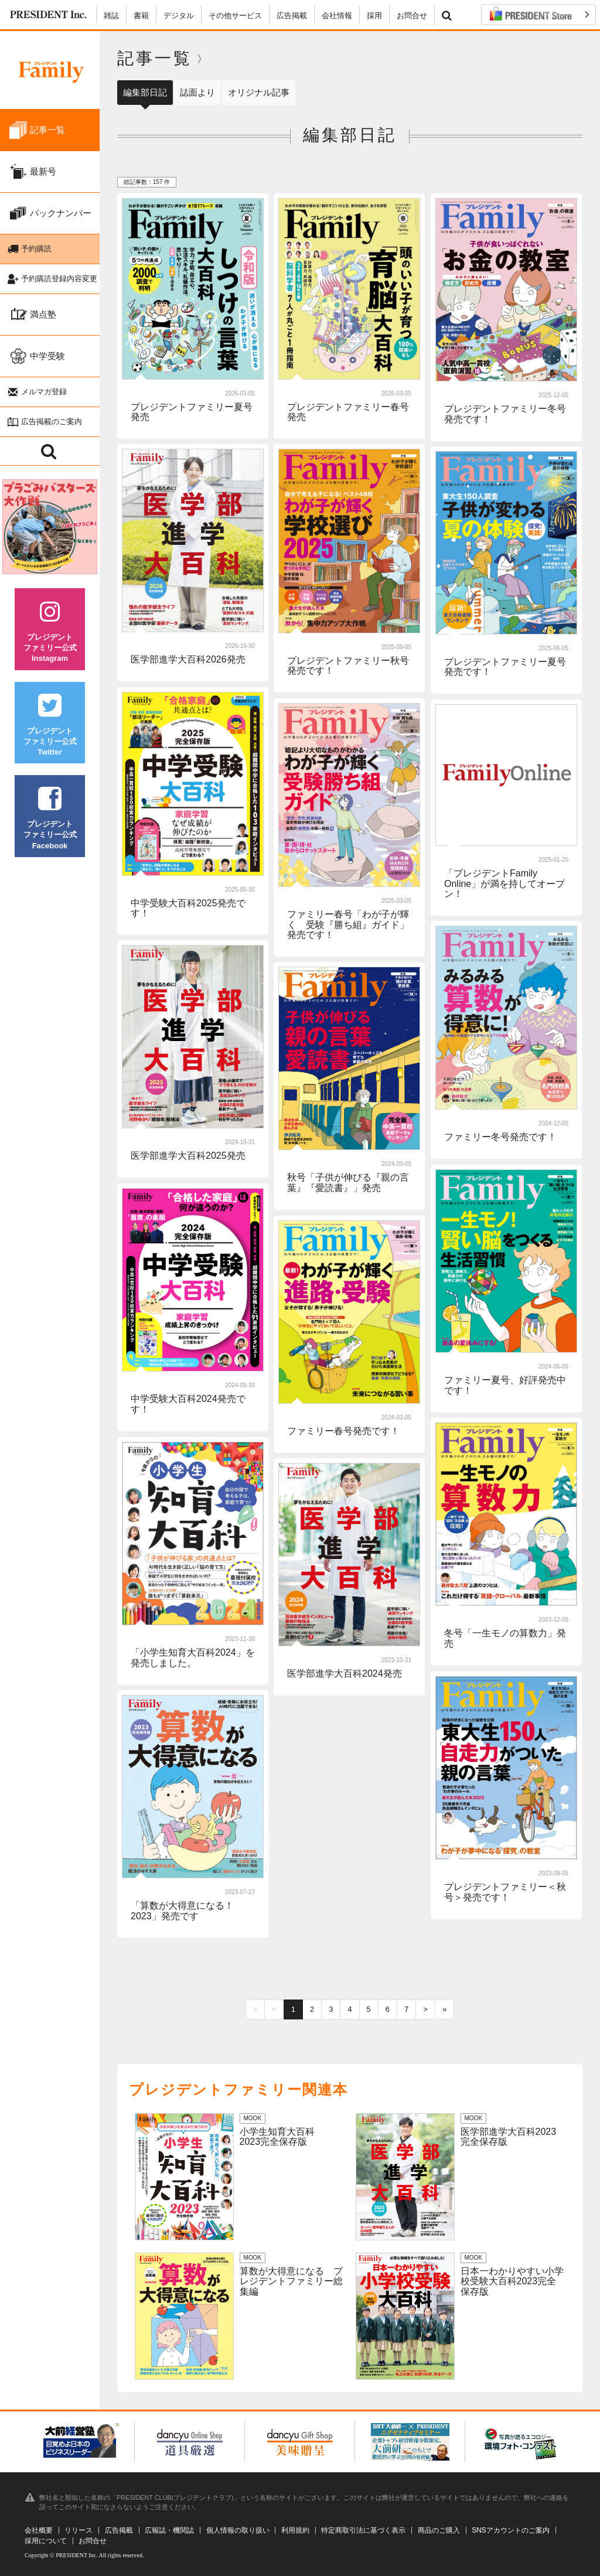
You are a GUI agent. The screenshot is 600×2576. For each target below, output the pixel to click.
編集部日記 (145, 92)
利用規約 (295, 2530)
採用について (46, 2541)
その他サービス (235, 15)
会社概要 (39, 2530)
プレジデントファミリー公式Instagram (50, 631)
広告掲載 (292, 15)
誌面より (197, 92)
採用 (374, 15)
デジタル (178, 15)
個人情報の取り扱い (238, 2530)
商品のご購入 (439, 2530)
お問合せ (412, 15)
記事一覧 (154, 58)
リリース (78, 2530)
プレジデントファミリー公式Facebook (50, 818)
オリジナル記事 (258, 92)
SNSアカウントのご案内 (511, 2530)
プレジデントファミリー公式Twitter (50, 725)
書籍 (141, 15)
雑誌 (111, 15)
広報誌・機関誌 (169, 2530)
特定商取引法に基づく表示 (363, 2530)
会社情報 (337, 15)
